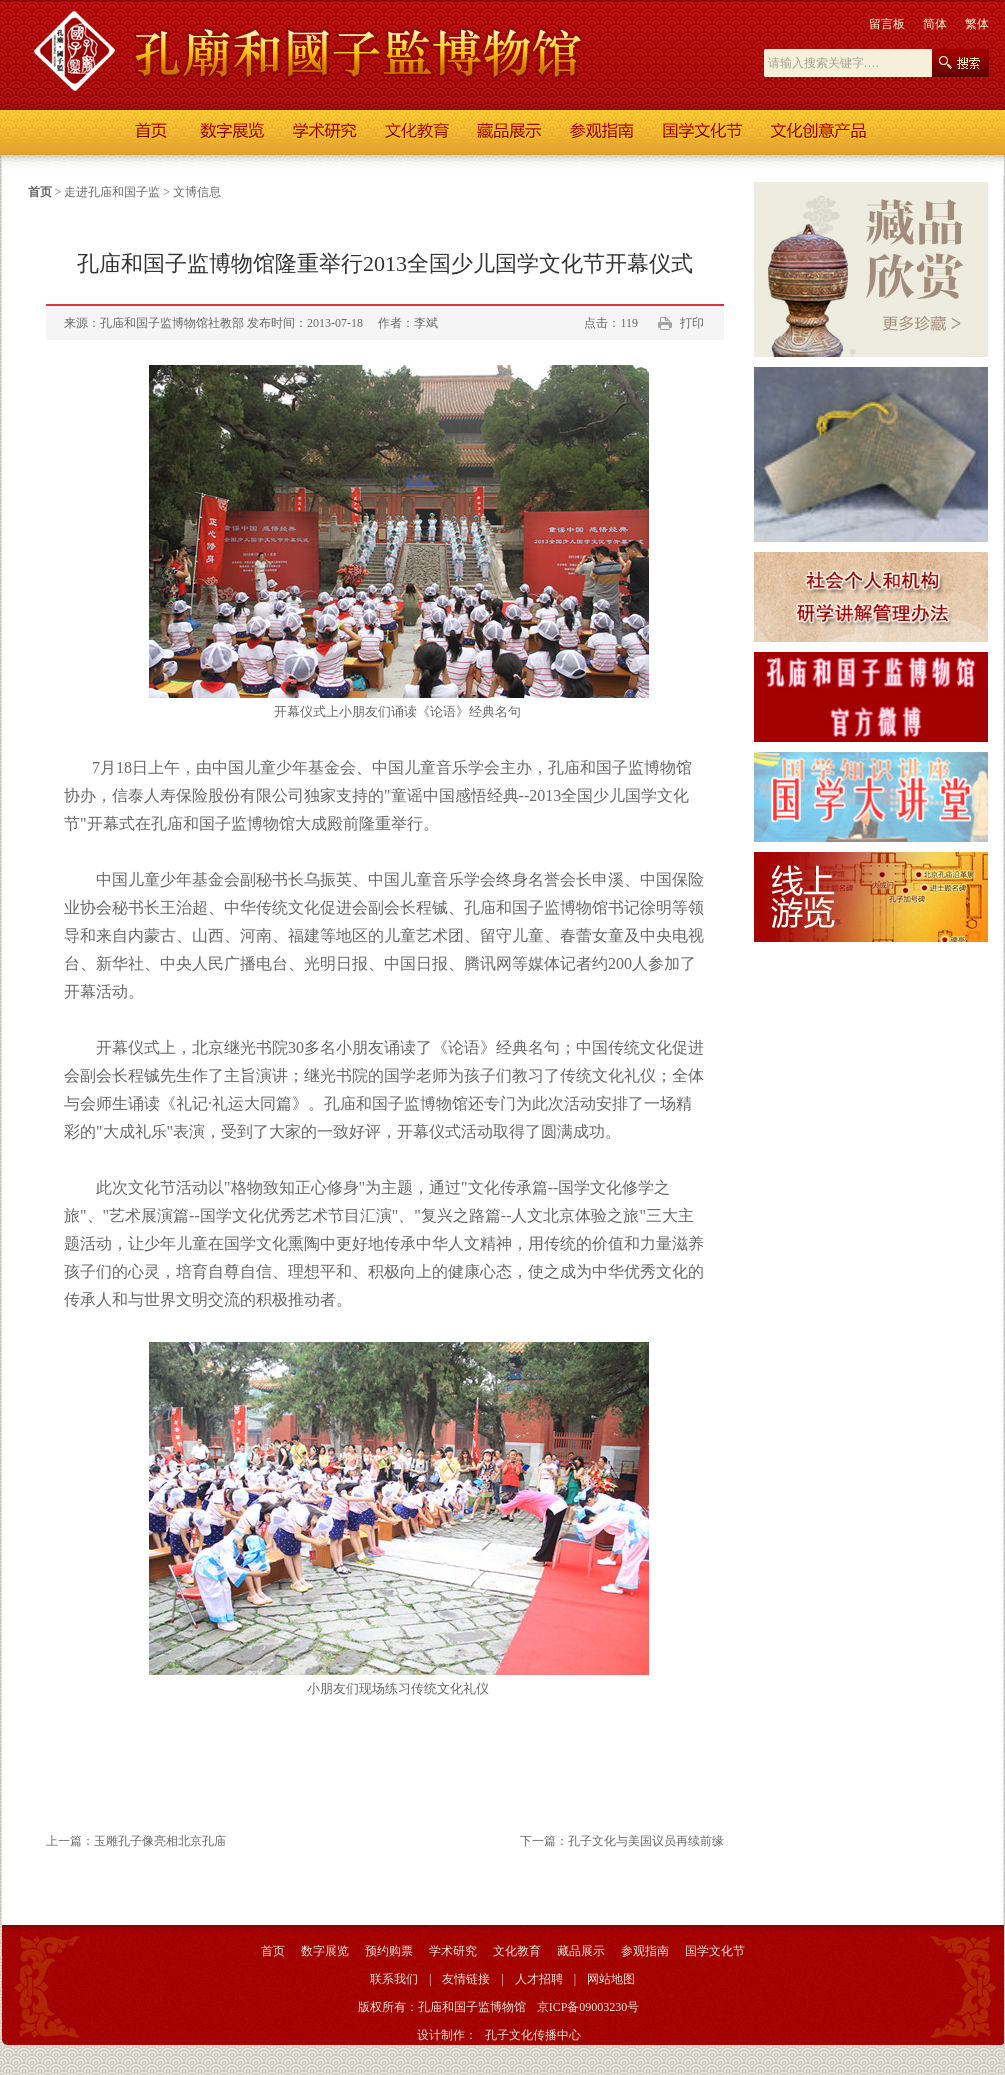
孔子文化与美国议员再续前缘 (646, 1841)
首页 (40, 192)
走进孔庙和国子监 (112, 192)
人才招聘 (539, 1979)
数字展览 (325, 1951)
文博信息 (197, 192)
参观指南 (645, 1951)
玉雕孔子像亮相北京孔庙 (160, 1841)
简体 (935, 24)
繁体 (977, 24)
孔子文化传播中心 (533, 2035)
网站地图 (611, 1979)
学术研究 (453, 1951)
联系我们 (394, 1979)
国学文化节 (715, 1951)
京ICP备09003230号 (588, 2007)
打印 (692, 323)
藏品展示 (581, 1951)
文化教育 (517, 1951)
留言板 (887, 24)
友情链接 (466, 1979)
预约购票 (389, 1951)
